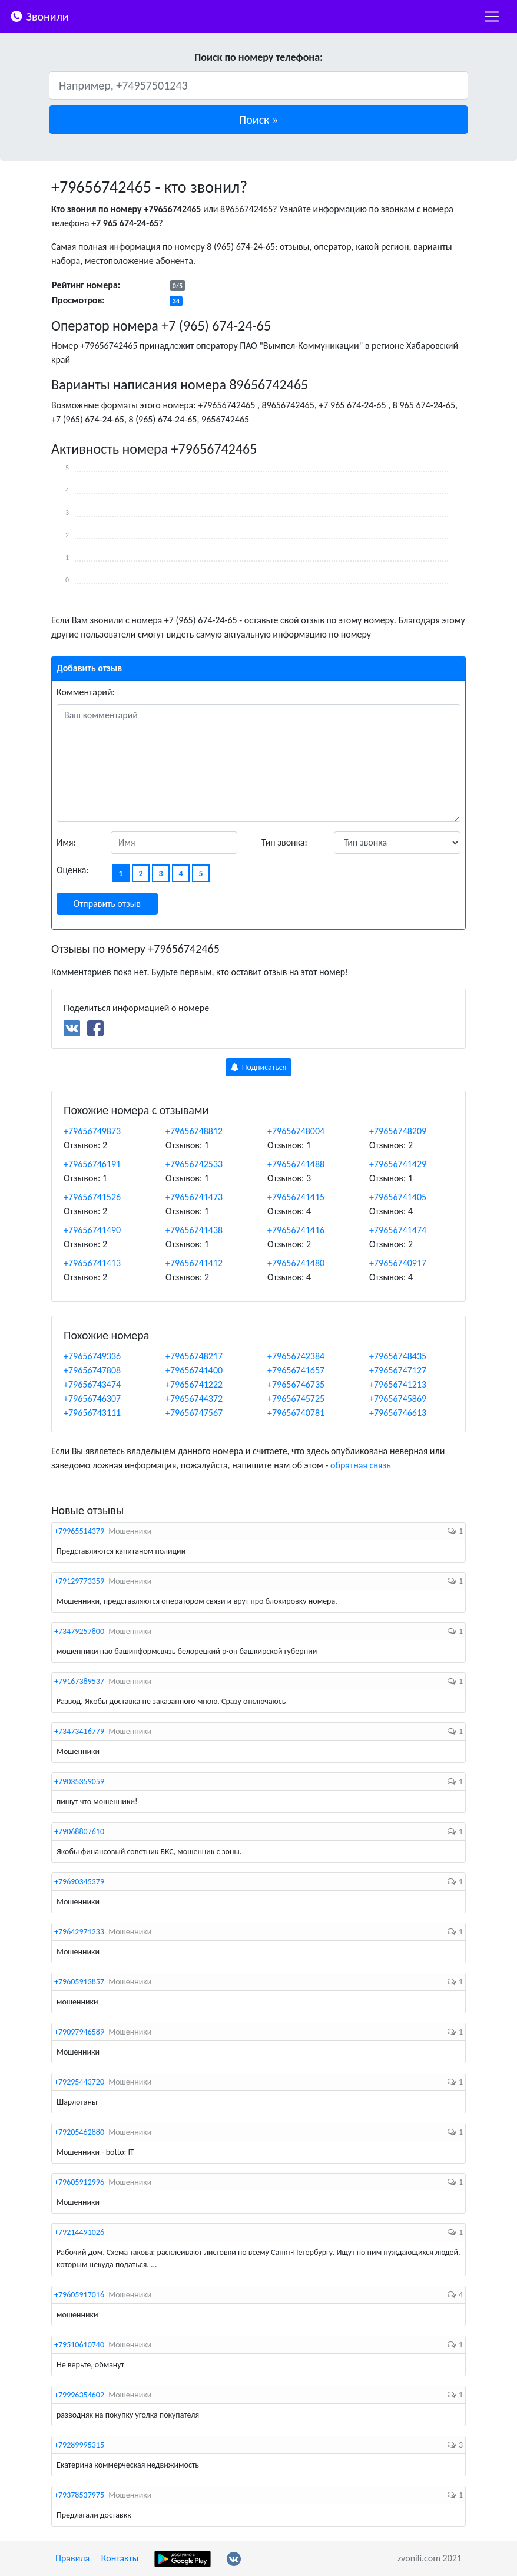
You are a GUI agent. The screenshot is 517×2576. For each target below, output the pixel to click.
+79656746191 (92, 1164)
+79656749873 (92, 1131)
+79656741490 (92, 1230)
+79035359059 (79, 1781)
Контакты (120, 2558)
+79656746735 (295, 1384)
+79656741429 (397, 1164)
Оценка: (73, 870)
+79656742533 (194, 1164)
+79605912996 (79, 2182)
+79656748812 (194, 1131)
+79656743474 (92, 1384)
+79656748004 (295, 1131)
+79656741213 (397, 1384)
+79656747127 (397, 1370)
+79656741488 (295, 1164)
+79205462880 (79, 2132)
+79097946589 (79, 2032)
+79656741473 (194, 1197)
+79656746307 (92, 1398)
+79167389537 (79, 1681)
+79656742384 (295, 1356)
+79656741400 (194, 1370)
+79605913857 (79, 1982)
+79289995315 (79, 2445)
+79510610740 (79, 2345)
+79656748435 (397, 1356)
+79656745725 (295, 1398)
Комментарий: (86, 692)
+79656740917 (397, 1263)
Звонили (39, 16)
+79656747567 (194, 1412)
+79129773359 (79, 1581)
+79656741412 (194, 1263)
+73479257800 (79, 1631)
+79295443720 (79, 2082)
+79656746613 (397, 1412)
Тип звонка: (284, 842)
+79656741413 (92, 1263)
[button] (258, 119)
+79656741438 (194, 1230)
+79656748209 (397, 1131)
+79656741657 (295, 1370)
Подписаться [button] (259, 1067)
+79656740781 (295, 1412)
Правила (72, 2558)
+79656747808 (92, 1370)
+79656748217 (194, 1356)
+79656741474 (397, 1230)
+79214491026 (79, 2232)
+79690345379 (79, 1882)
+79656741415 (295, 1197)
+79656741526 (92, 1197)
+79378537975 (79, 2495)
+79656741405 (397, 1197)
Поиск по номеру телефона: (258, 57)
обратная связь (360, 1465)
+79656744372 (194, 1398)
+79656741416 (295, 1230)
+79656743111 (92, 1412)
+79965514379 (79, 1531)
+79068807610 (79, 1832)
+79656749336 (92, 1356)
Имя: (66, 842)
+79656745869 (397, 1398)
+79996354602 (79, 2395)
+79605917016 (79, 2295)
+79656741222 (194, 1384)
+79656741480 (295, 1263)
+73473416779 (79, 1731)
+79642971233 (79, 1932)
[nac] (492, 16)
